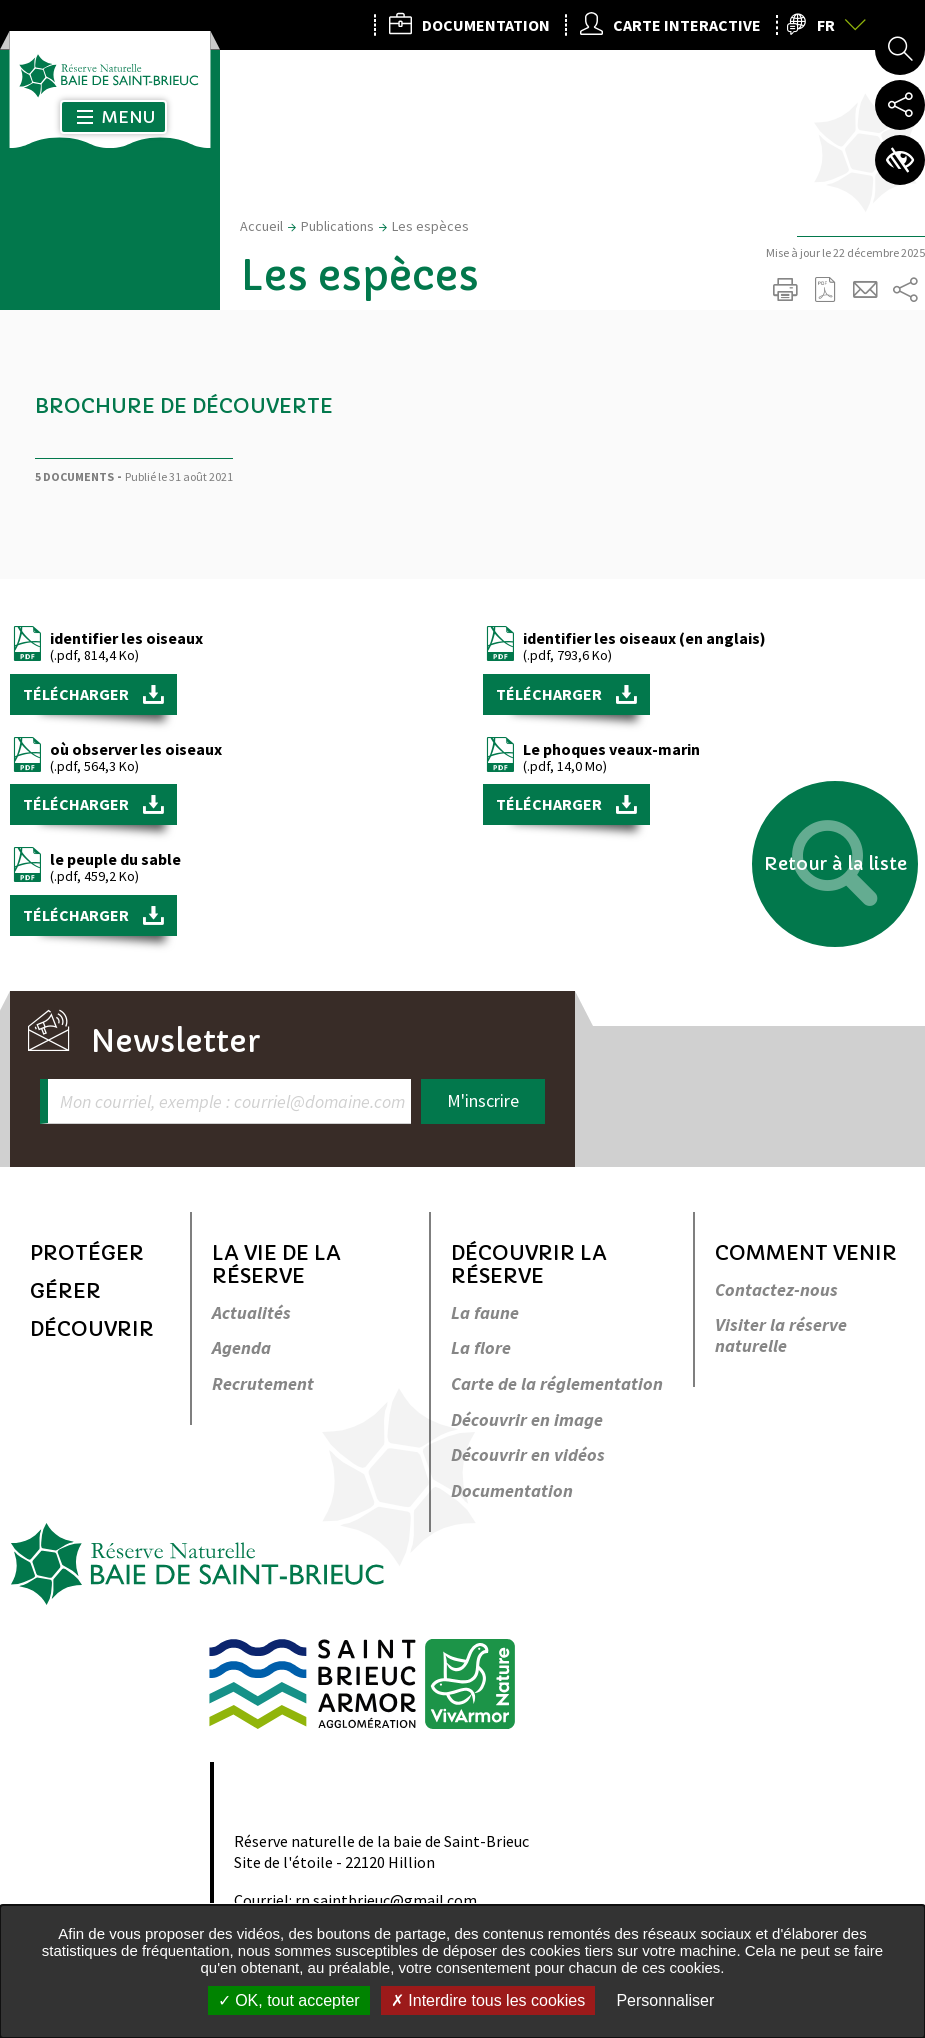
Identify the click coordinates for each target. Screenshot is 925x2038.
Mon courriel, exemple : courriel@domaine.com (232, 1101)
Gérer (65, 1291)
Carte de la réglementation (557, 1384)
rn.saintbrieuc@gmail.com (386, 1900)
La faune (485, 1313)
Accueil (261, 226)
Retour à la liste (835, 863)
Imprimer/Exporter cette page (785, 290)
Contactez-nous (776, 1290)
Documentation (512, 1491)
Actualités (251, 1313)
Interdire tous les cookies (488, 2000)
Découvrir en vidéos (528, 1455)
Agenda (241, 1348)
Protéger (87, 1253)
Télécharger (77, 694)
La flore (481, 1348)
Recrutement (263, 1384)
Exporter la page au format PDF (825, 290)
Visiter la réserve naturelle (781, 1335)
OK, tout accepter (289, 2000)
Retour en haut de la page (882, 1106)
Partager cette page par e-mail (865, 290)
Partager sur (905, 290)
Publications (337, 226)
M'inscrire (483, 1100)
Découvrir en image (527, 1420)
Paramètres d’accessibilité (900, 160)
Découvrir (92, 1329)
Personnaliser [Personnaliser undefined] (665, 2000)
